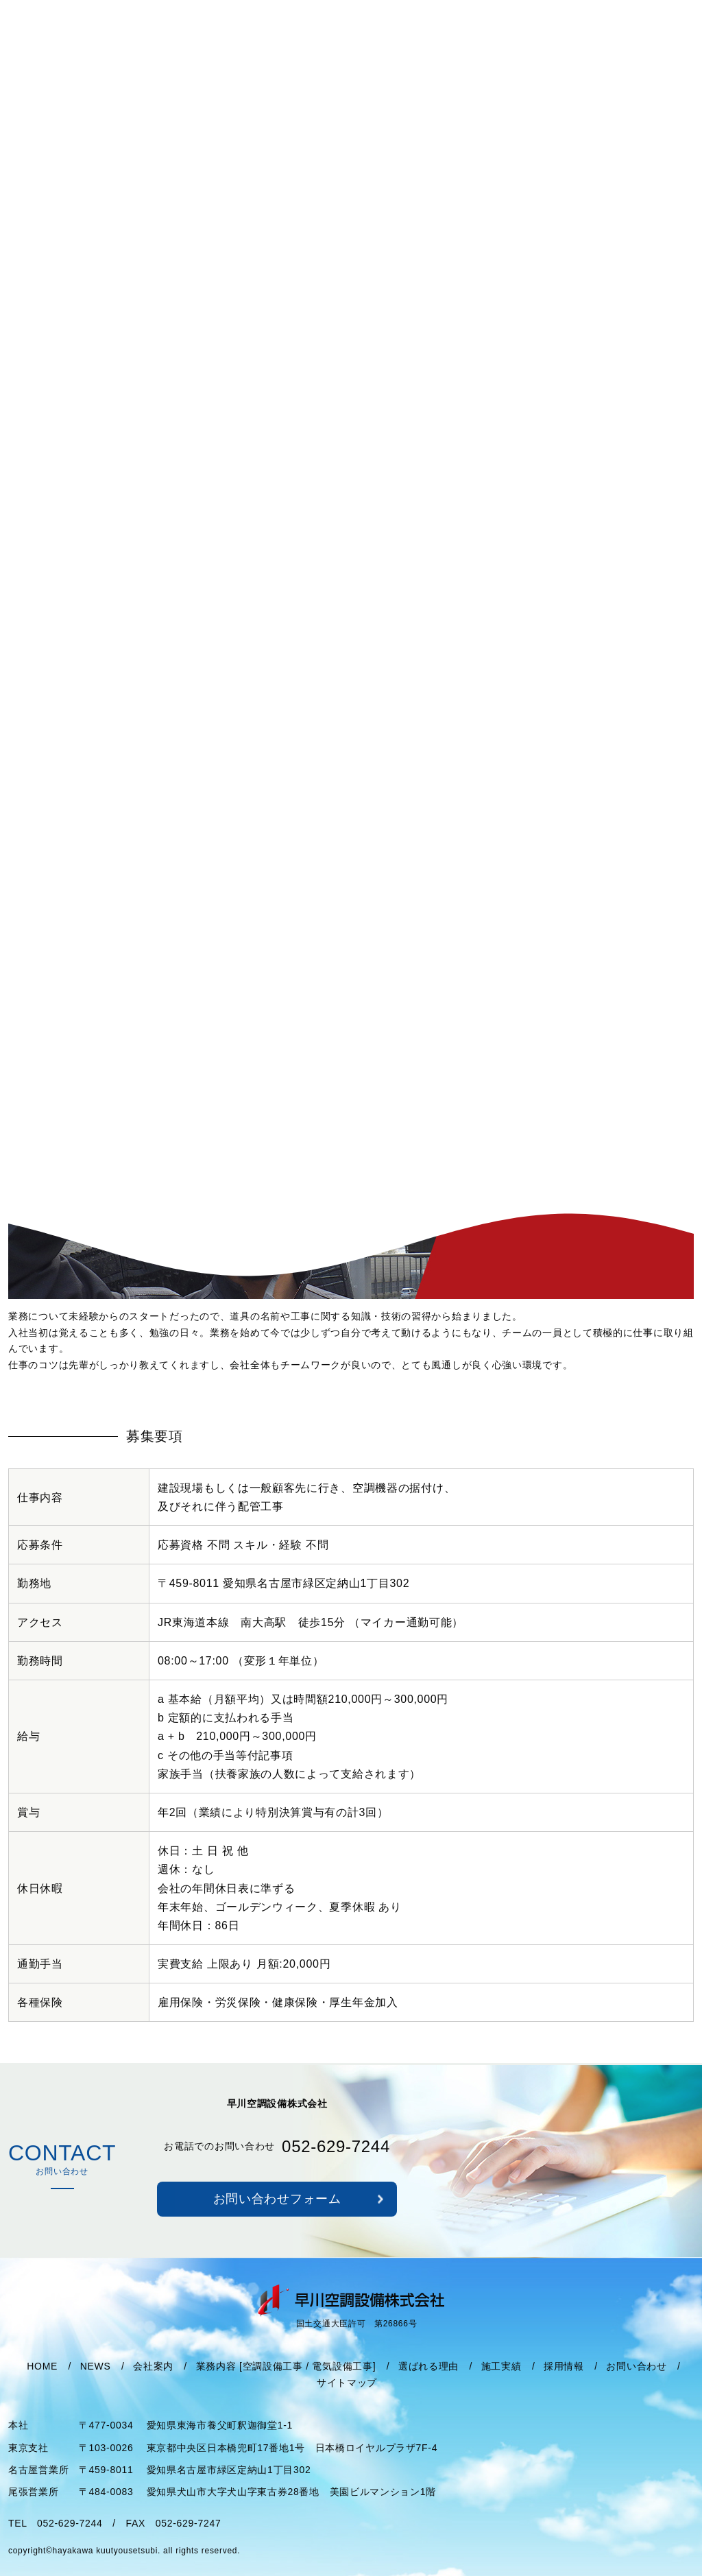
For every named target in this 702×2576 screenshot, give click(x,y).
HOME (42, 2383)
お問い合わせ (636, 2383)
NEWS (95, 2383)
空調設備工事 (273, 2383)
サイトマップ (347, 2399)
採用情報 (564, 2383)
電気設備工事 (342, 2383)
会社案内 (153, 2383)
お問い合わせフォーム (277, 2216)
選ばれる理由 (428, 2383)
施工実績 (501, 2383)
